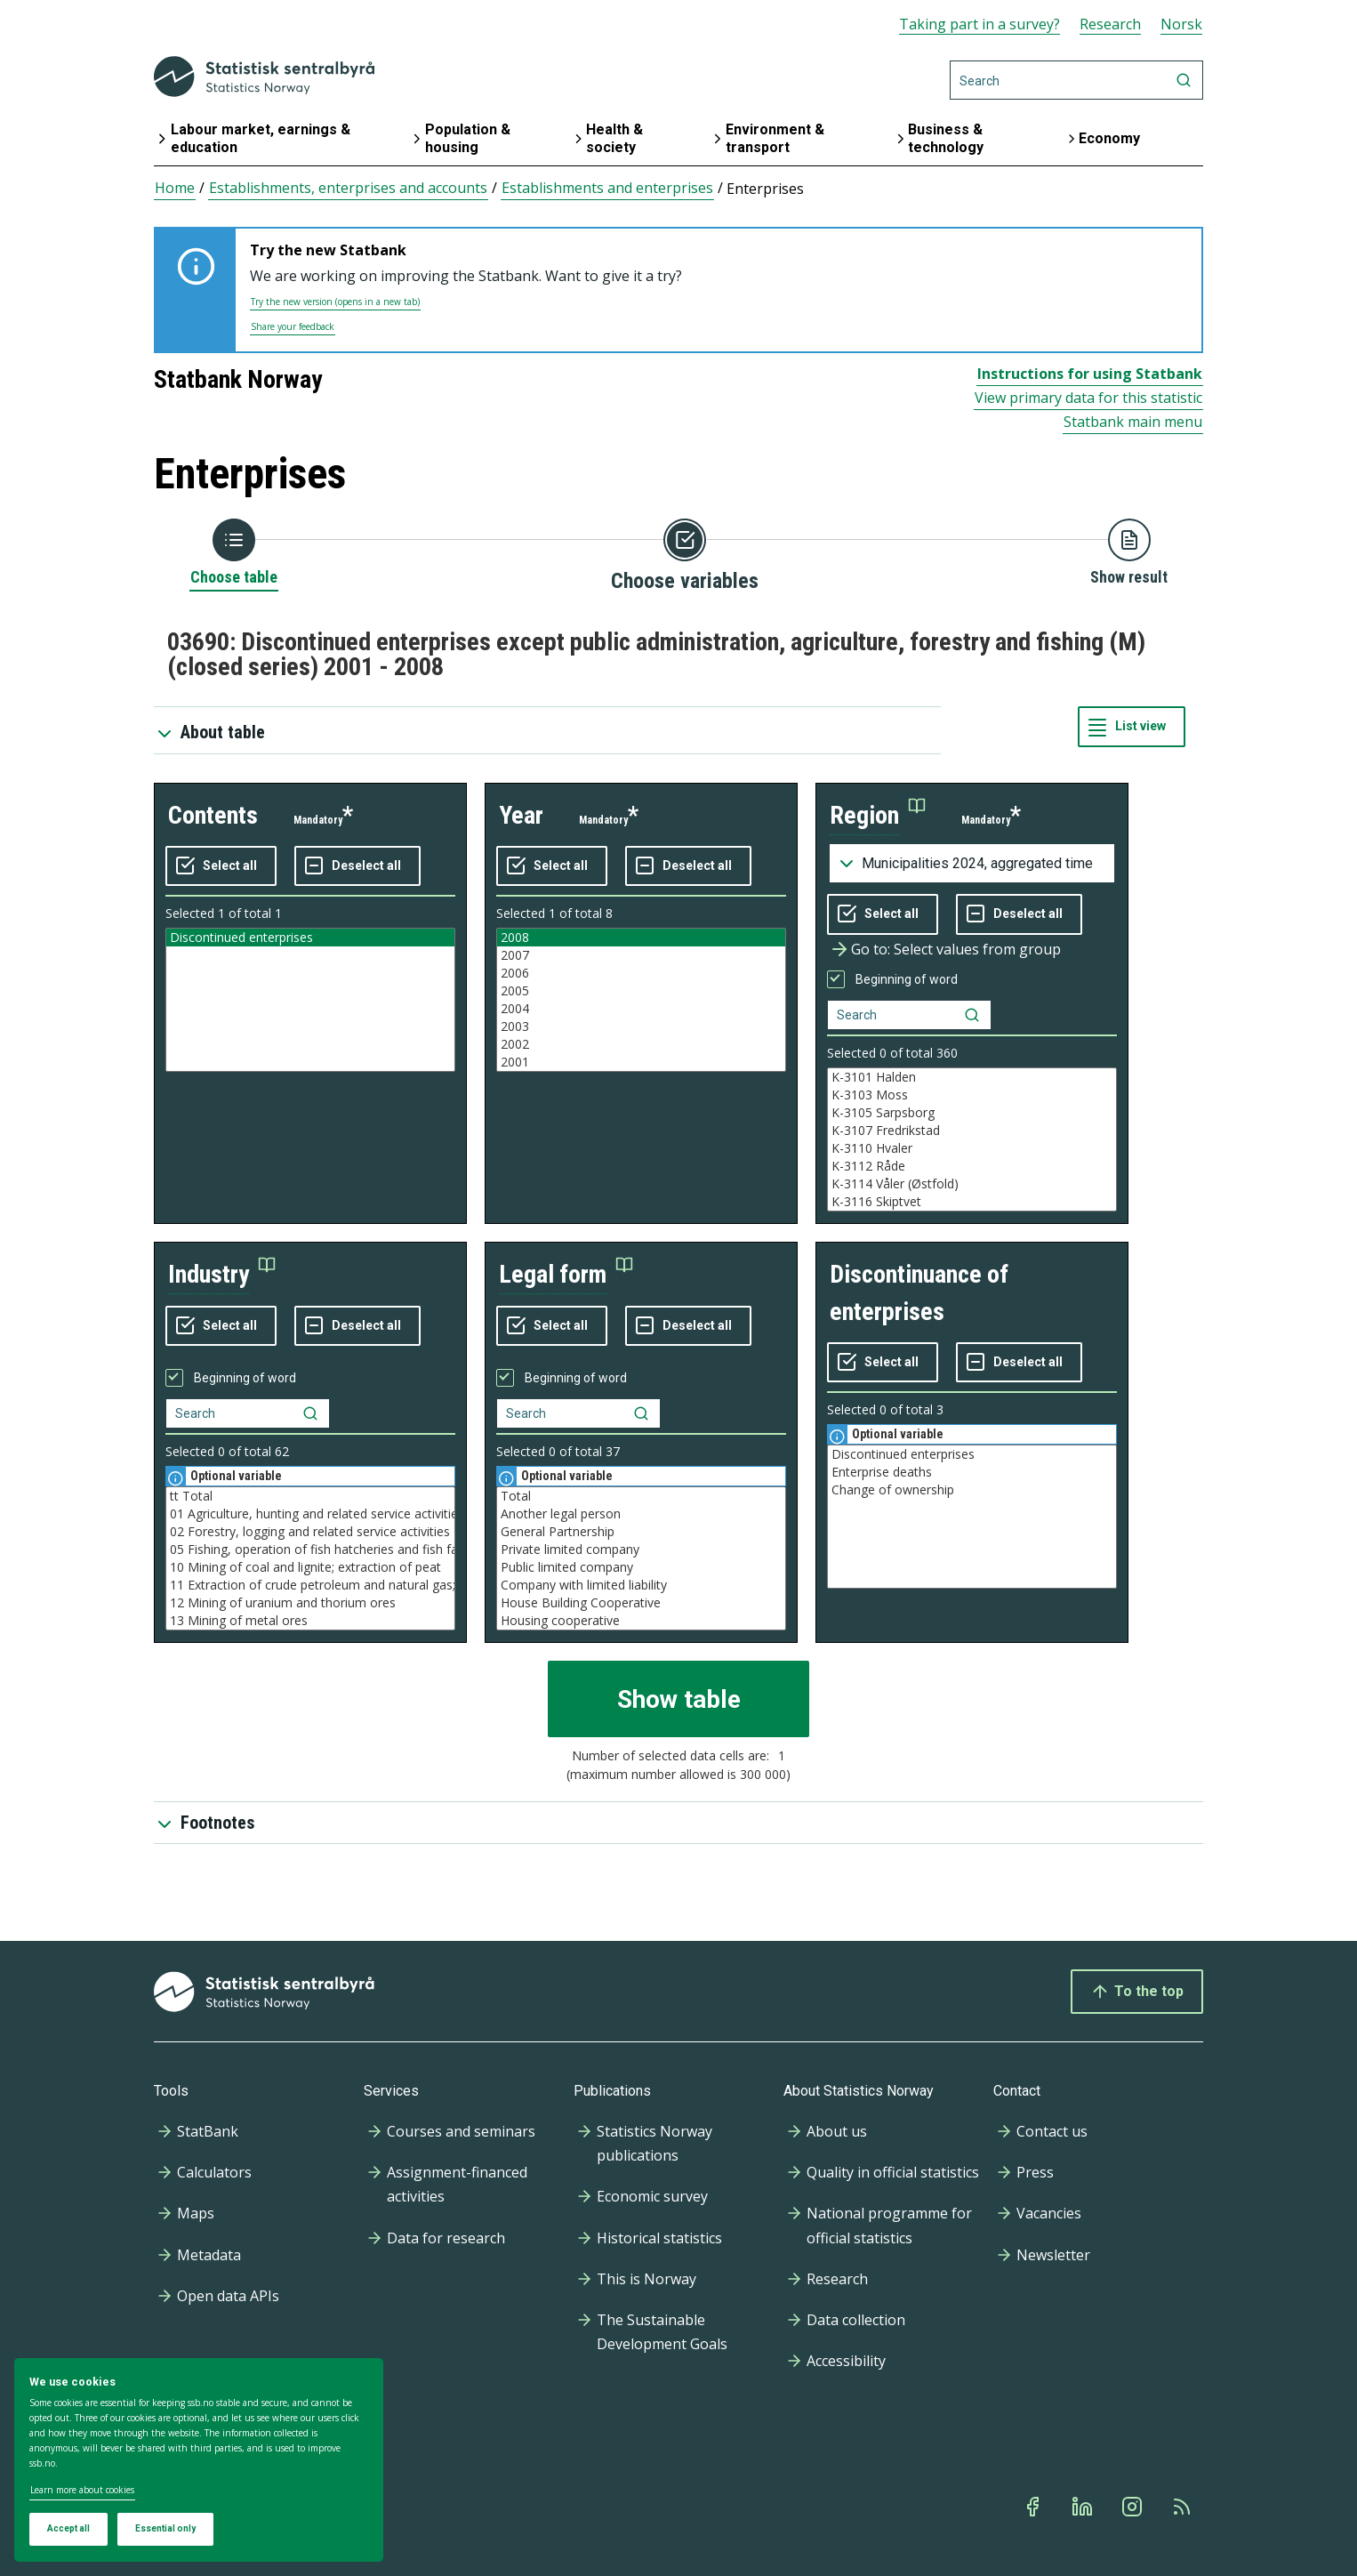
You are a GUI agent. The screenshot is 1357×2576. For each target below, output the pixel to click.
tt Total (310, 1496)
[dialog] (198, 2460)
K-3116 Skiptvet (972, 1202)
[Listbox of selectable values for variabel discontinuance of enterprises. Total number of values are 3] (972, 1517)
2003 (641, 1026)
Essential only (165, 2528)
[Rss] (1183, 2506)
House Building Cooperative (641, 1603)
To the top (1137, 1991)
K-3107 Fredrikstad (972, 1130)
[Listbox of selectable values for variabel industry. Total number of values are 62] (310, 1558)
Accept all (68, 2528)
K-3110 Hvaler (972, 1148)
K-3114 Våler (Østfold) (972, 1184)
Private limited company (641, 1549)
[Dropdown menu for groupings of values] (972, 863)
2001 (641, 1062)
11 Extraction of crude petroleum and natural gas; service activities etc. (310, 1585)
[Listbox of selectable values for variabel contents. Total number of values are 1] (310, 1000)
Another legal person (641, 1514)
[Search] (1076, 80)
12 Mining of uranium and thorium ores (310, 1603)
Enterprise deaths (972, 1472)
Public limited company (641, 1567)
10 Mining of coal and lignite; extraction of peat (310, 1567)
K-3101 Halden (972, 1077)
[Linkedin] (1084, 2506)
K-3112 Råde (972, 1166)
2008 (641, 937)
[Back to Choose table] (233, 553)
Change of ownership (972, 1490)
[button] (878, 816)
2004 (641, 1009)
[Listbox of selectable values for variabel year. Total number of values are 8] (641, 1000)
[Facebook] (1034, 2506)
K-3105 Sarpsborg (972, 1113)
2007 (641, 955)
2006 (641, 973)
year (521, 815)
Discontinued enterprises (310, 937)
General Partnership (641, 1532)
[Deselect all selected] (357, 866)
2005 (641, 991)
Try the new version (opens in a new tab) (335, 301)
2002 (641, 1044)
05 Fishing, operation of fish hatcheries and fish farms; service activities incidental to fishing (310, 1549)
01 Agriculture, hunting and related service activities (310, 1514)
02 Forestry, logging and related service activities (310, 1532)
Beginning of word (906, 979)
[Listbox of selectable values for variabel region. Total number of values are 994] (972, 1139)
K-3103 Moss (972, 1095)
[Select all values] (221, 866)
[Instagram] (1133, 2506)
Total (641, 1496)
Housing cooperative (641, 1621)
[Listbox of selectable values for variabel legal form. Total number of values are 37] (641, 1558)
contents (213, 815)
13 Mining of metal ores (310, 1621)
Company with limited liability (641, 1585)
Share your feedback (292, 326)
